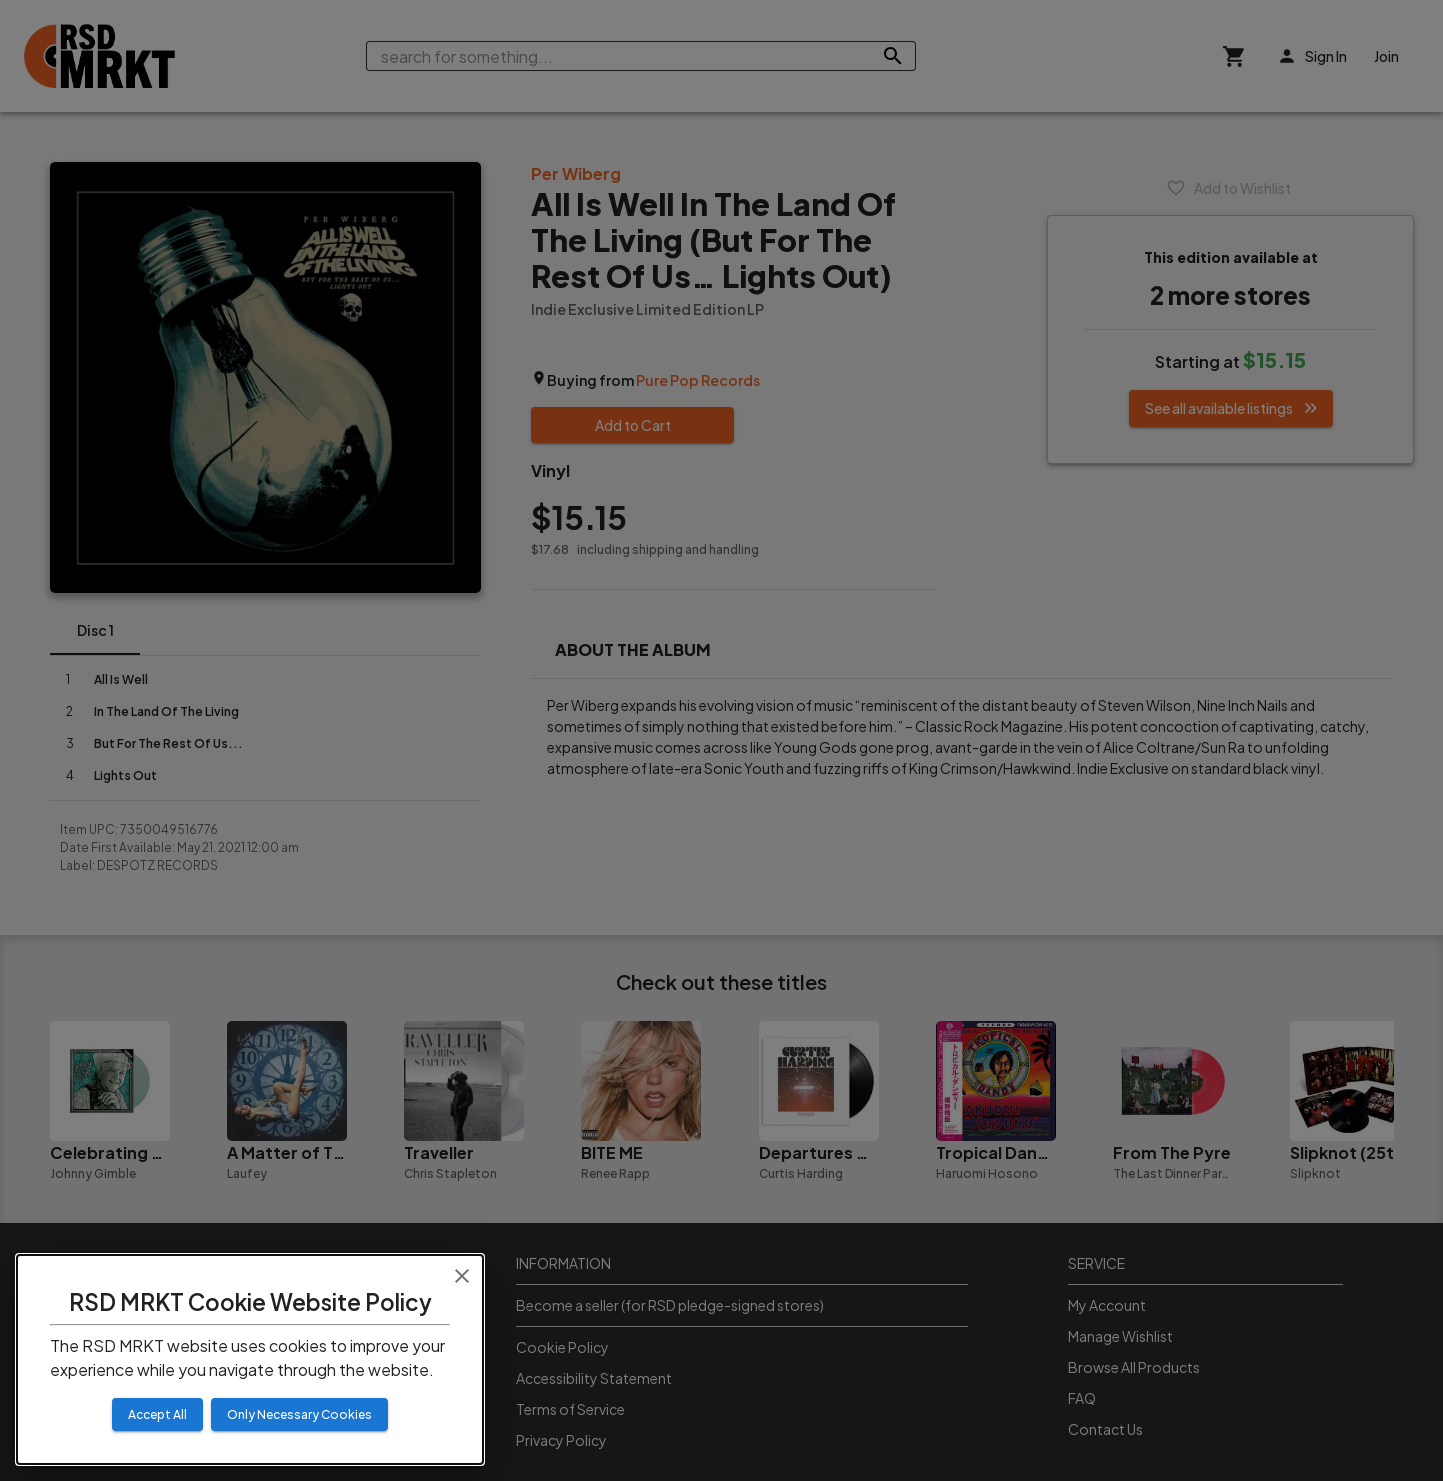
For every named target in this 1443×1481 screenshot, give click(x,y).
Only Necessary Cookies (299, 1414)
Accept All (157, 1414)
